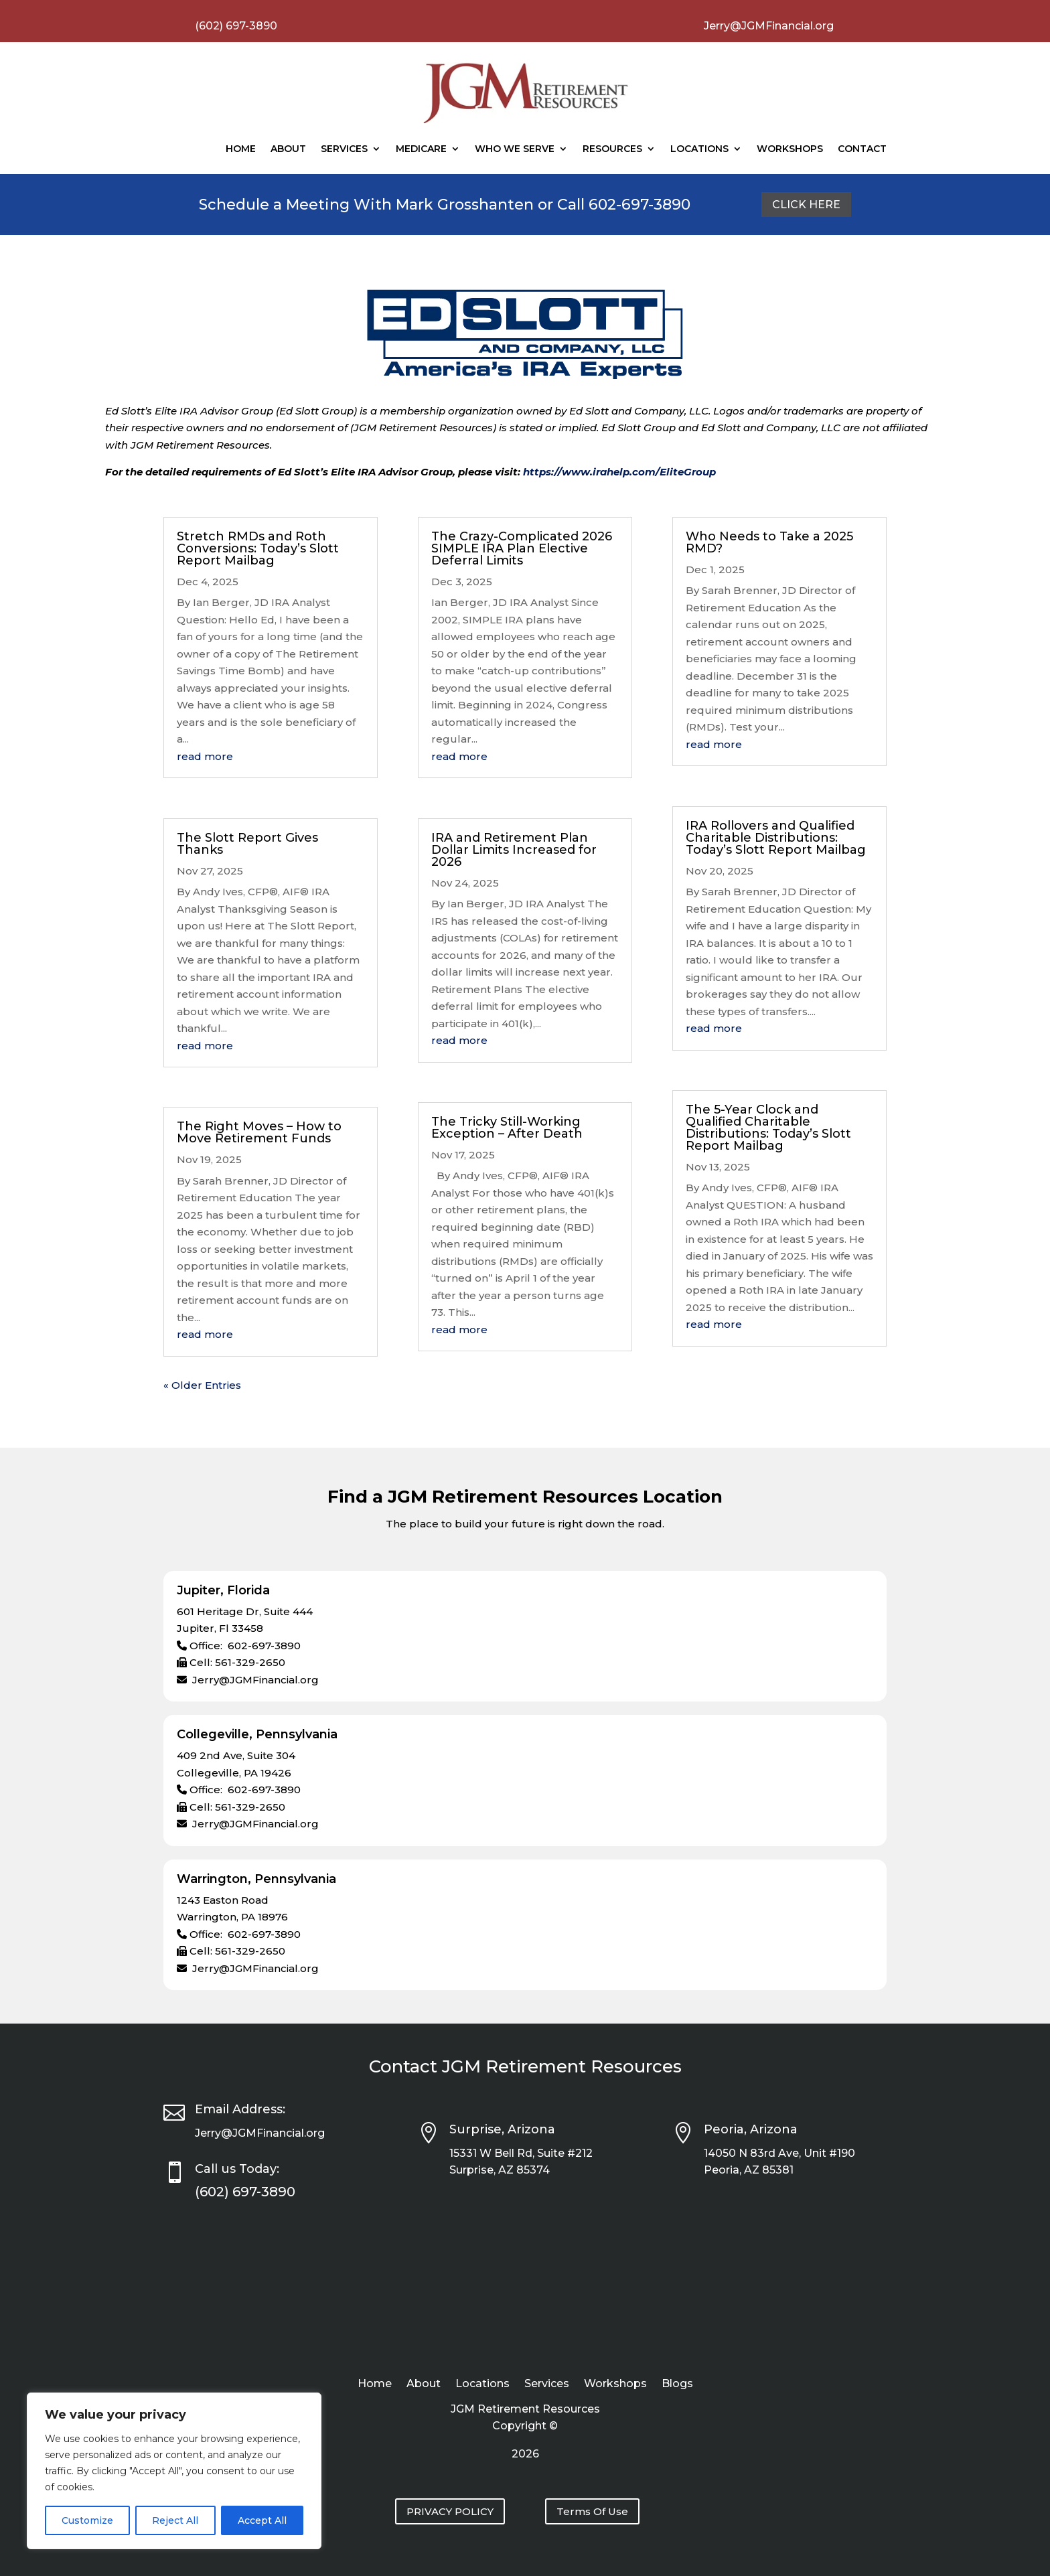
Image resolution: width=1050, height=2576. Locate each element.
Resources (612, 149)
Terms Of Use (592, 2511)
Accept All (262, 2520)
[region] (174, 2471)
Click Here (806, 204)
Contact (862, 149)
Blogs (677, 2384)
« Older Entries (202, 1385)
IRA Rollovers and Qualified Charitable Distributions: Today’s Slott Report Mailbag (776, 837)
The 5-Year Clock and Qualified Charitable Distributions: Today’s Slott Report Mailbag (768, 1127)
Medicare (421, 149)
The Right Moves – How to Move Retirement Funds (259, 1132)
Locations (699, 149)
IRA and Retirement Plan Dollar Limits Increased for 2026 (514, 849)
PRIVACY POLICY (450, 2511)
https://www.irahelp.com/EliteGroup (619, 471)
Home (241, 149)
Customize (87, 2520)
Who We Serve (514, 149)
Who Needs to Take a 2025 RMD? (769, 542)
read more (205, 756)
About (288, 149)
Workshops (790, 149)
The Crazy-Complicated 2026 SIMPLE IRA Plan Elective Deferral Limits (521, 548)
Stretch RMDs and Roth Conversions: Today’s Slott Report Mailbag (258, 548)
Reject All (175, 2520)
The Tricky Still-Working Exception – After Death (507, 1127)
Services (344, 149)
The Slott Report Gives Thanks (247, 843)
